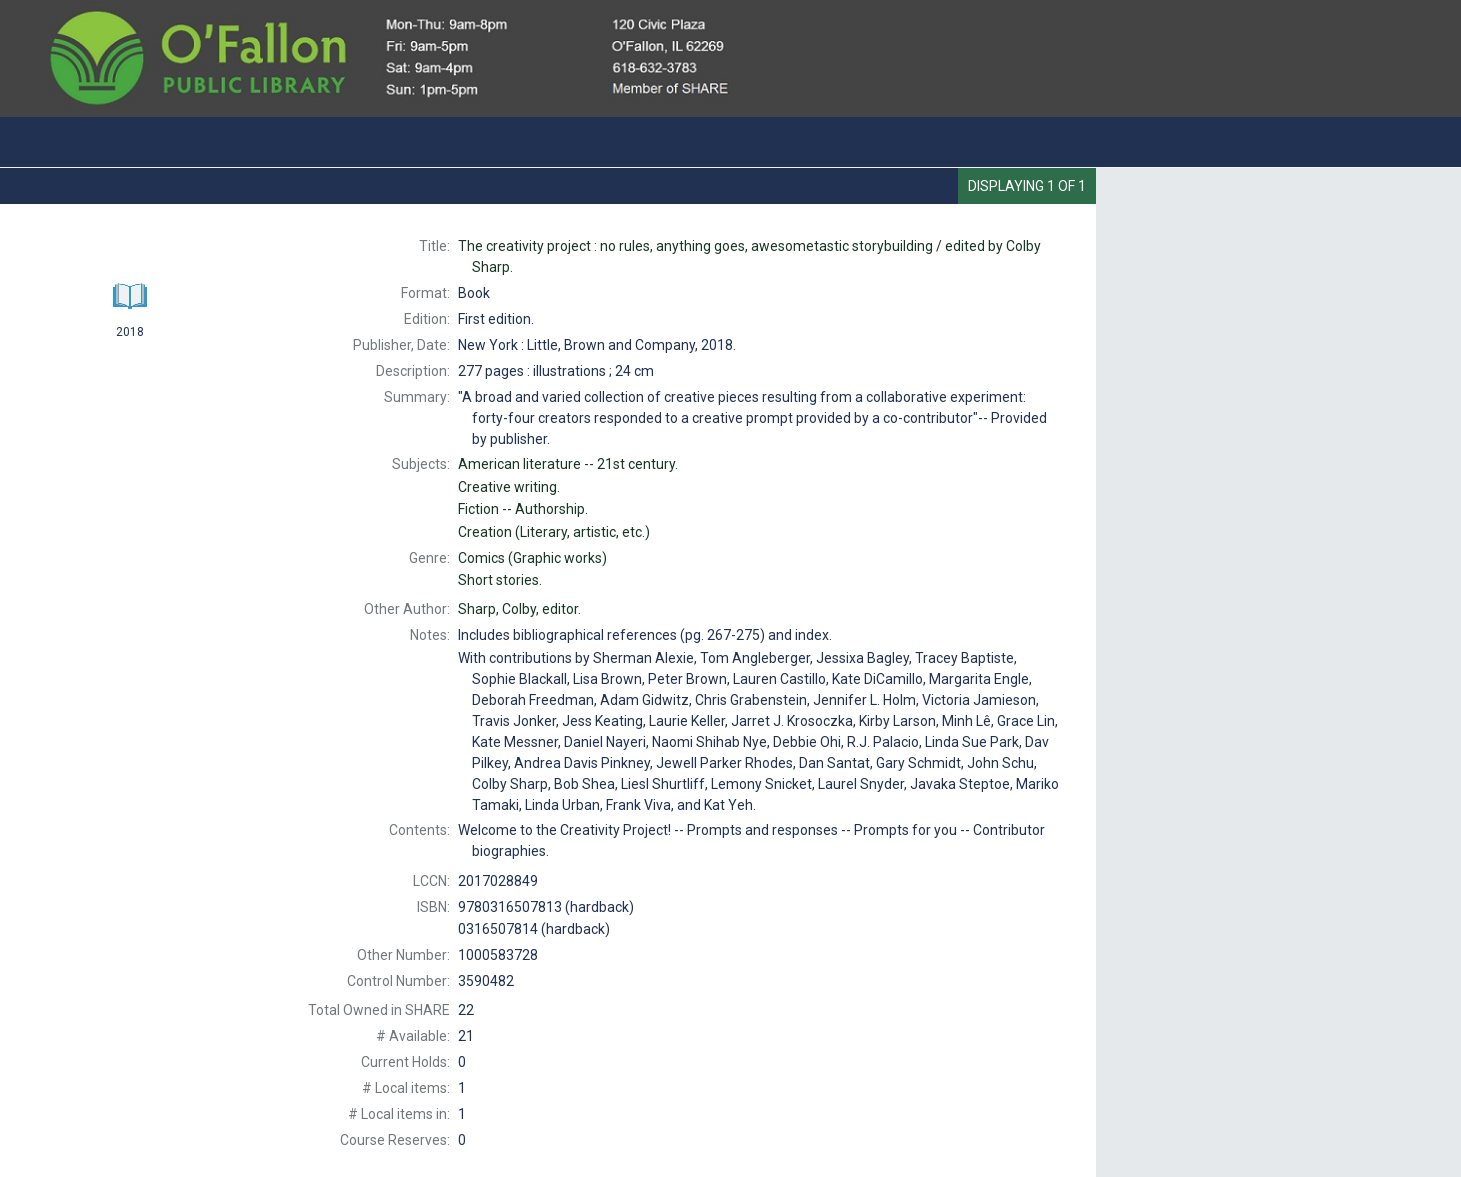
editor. (519, 609)
